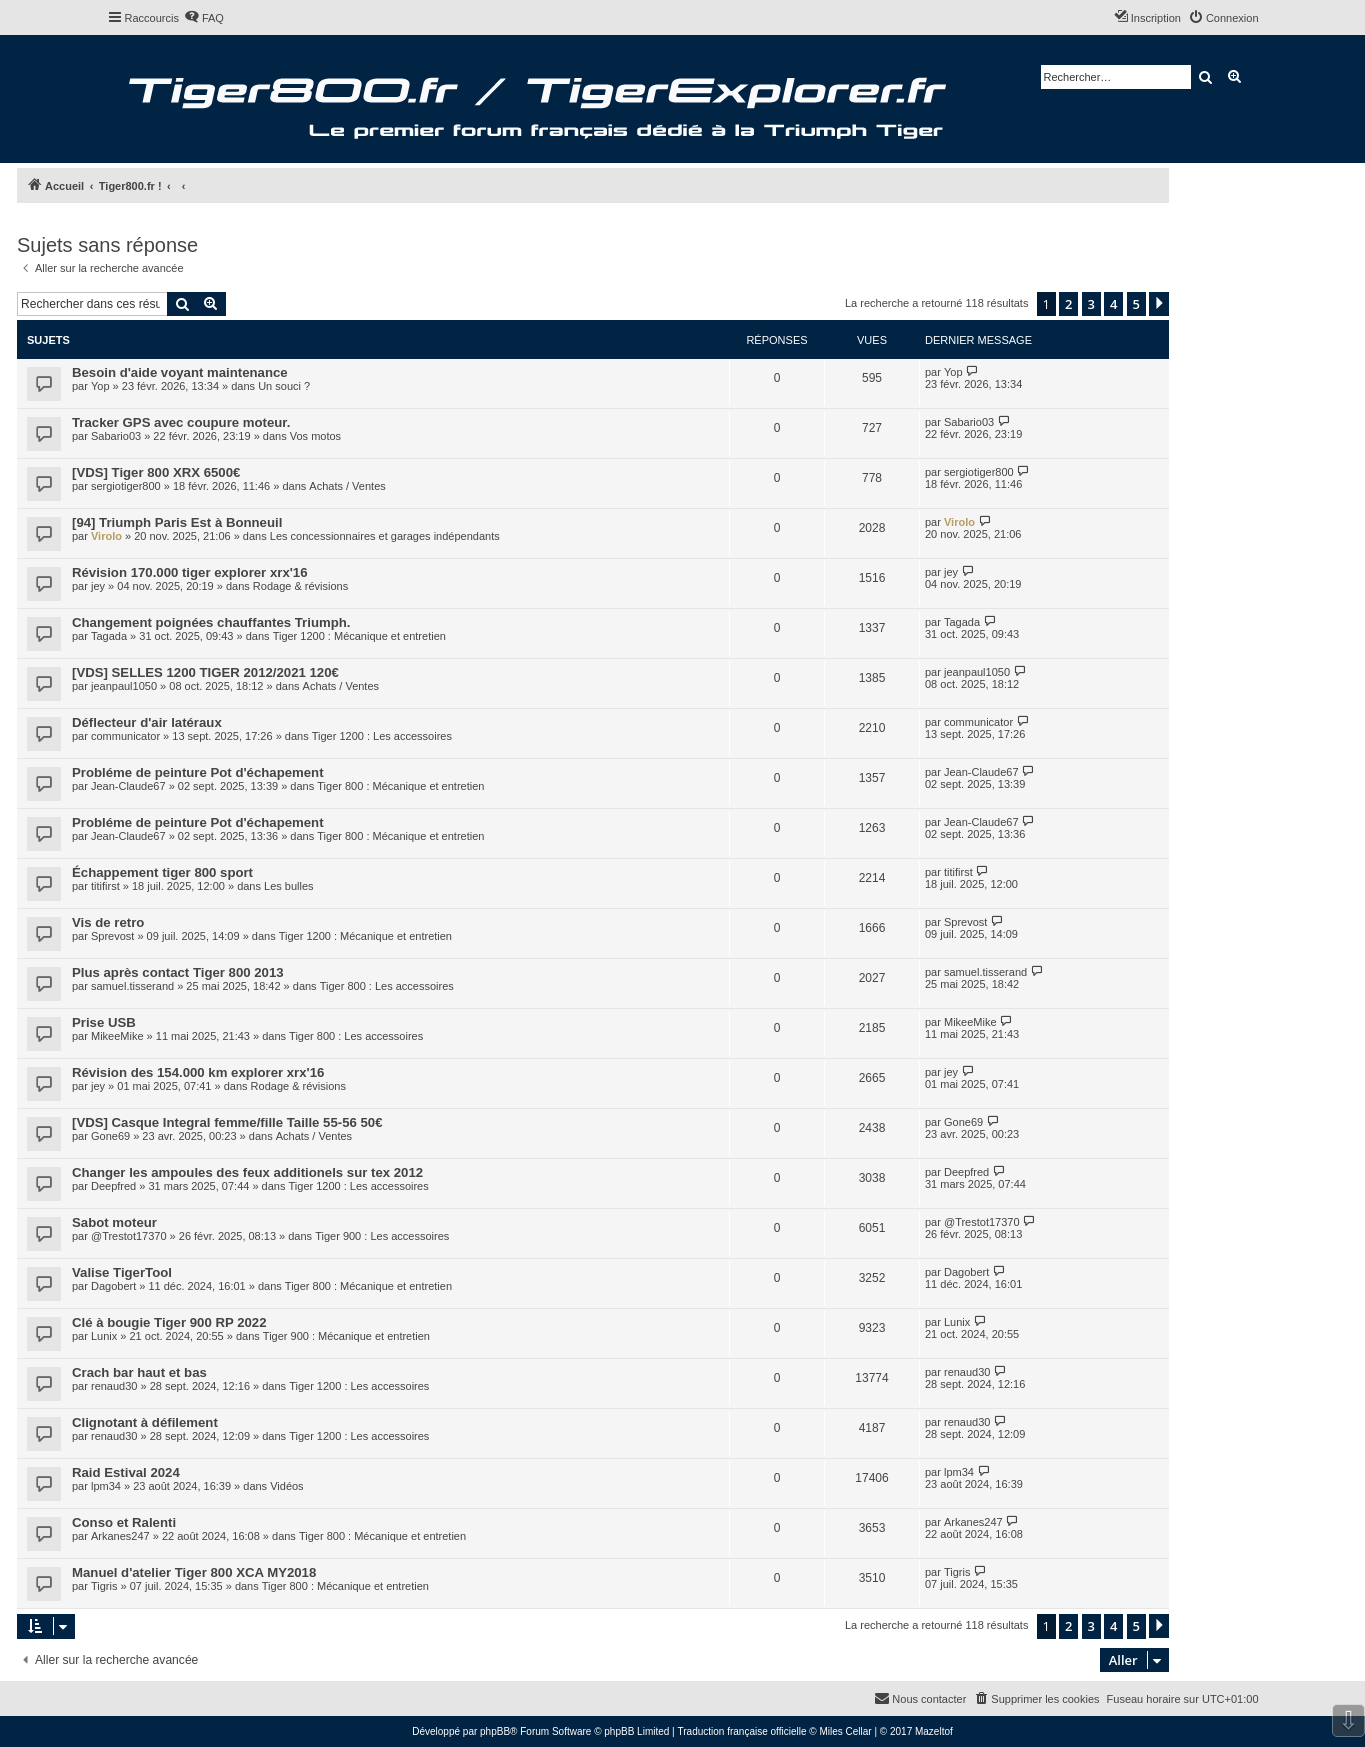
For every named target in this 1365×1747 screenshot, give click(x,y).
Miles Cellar (845, 1731)
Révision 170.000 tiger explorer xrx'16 (190, 572)
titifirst (105, 886)
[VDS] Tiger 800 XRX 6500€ (156, 472)
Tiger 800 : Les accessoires (387, 986)
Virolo (106, 536)
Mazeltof (934, 1731)
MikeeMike (117, 1036)
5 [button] (1136, 304)
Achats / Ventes (347, 486)
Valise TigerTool (122, 1272)
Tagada (109, 636)
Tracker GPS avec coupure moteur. (181, 422)
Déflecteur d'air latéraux (147, 722)
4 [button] (1113, 304)
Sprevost (112, 936)
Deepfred (113, 1186)
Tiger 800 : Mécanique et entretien (400, 786)
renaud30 (114, 1386)
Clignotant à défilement (145, 1422)
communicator (125, 736)
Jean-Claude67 (128, 786)
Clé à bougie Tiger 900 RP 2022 (169, 1322)
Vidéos (286, 1486)
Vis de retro (108, 922)
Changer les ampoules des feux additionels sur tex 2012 (247, 1172)
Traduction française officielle (742, 1731)
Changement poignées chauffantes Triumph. (211, 622)
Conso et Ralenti (124, 1522)
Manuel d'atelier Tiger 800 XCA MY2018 (194, 1572)
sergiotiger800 (126, 486)
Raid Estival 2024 (126, 1472)
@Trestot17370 (129, 1236)
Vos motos (315, 436)
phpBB (495, 1731)
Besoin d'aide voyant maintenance (180, 372)
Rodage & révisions (300, 586)
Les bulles (289, 886)
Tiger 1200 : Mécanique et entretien (359, 636)
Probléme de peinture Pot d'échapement (198, 772)
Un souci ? (284, 386)
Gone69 (110, 1136)
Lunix (104, 1336)
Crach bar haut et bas (139, 1372)
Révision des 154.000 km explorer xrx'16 (198, 1072)
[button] (1159, 304)
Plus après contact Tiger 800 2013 (178, 972)
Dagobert (113, 1286)
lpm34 (106, 1486)
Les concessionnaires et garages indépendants (385, 536)
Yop (100, 386)
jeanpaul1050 (124, 686)
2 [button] (1068, 304)
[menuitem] (204, 18)
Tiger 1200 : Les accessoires (382, 736)
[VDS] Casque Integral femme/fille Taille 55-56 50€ (227, 1122)
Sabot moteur (114, 1222)
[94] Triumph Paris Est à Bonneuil (177, 522)
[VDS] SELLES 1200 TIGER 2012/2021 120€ (205, 672)
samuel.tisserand (132, 986)
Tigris (104, 1586)
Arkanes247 (120, 1536)
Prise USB (104, 1022)
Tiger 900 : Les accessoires (382, 1236)
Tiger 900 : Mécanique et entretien (346, 1336)
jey (98, 586)
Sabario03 (116, 436)
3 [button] (1091, 304)
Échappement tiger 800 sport (162, 872)
